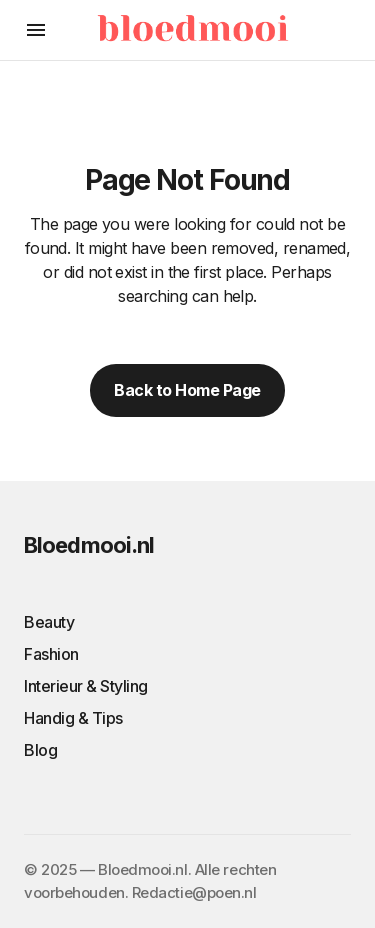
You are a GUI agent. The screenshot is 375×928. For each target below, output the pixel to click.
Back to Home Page (187, 390)
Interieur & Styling (86, 686)
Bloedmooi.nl (89, 545)
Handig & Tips (73, 718)
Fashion (51, 654)
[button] (36, 30)
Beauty (49, 622)
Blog (40, 750)
